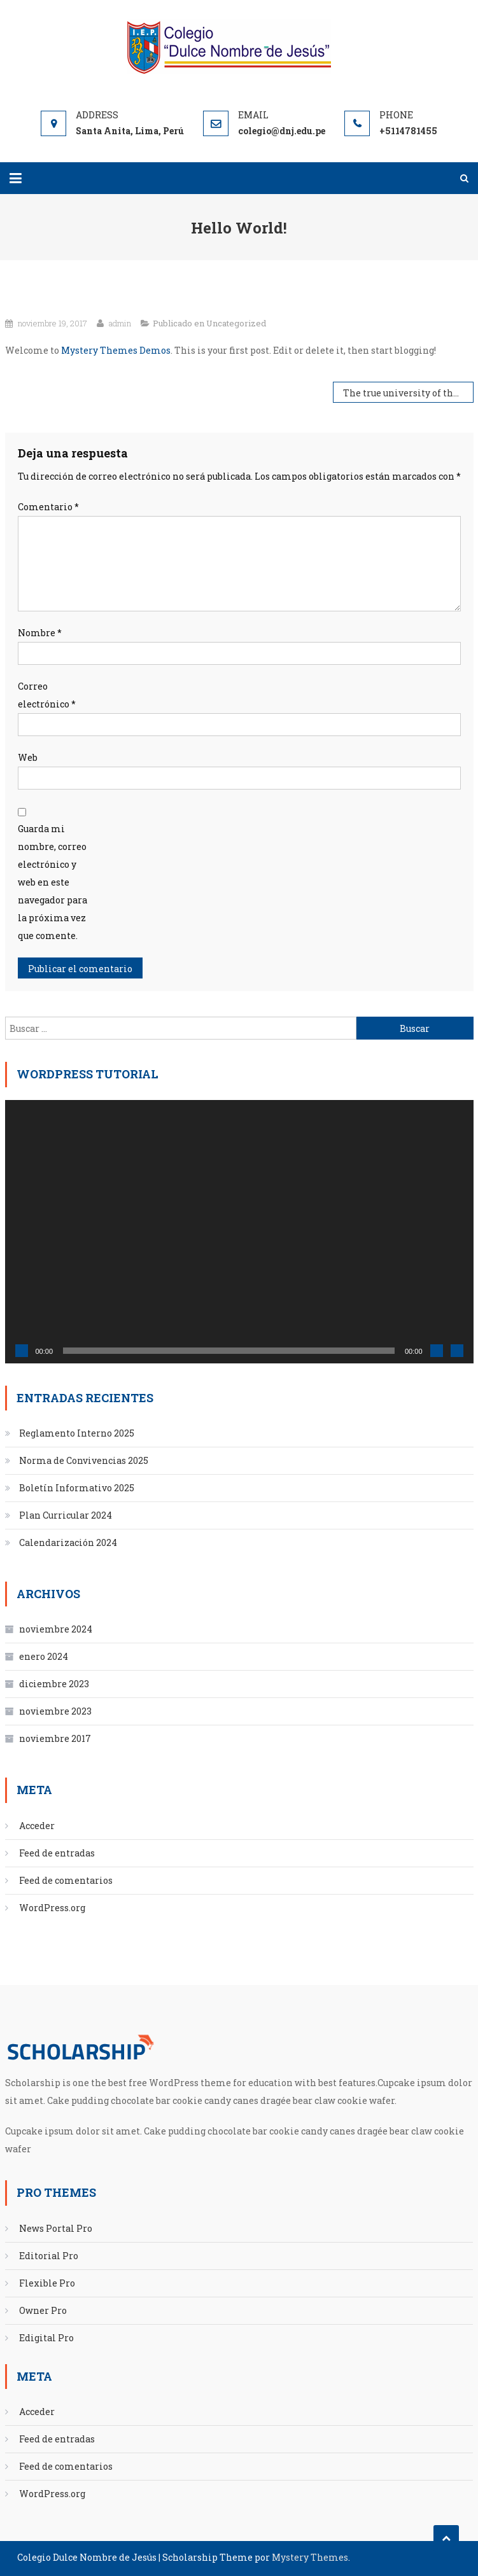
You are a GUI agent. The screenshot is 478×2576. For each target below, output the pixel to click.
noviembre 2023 (55, 1711)
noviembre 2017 (55, 1738)
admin (120, 323)
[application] (239, 1231)
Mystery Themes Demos (116, 350)
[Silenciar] (436, 1350)
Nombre (40, 633)
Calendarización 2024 (68, 1542)
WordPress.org (52, 1908)
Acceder (37, 1826)
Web (28, 757)
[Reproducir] (21, 1350)
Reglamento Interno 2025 (76, 1433)
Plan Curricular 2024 (65, 1515)
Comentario (48, 507)
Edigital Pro (46, 2338)
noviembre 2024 (55, 1629)
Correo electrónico (47, 695)
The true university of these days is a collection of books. (408, 393)
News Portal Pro (55, 2228)
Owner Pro (43, 2310)
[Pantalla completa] (457, 1350)
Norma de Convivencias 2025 (83, 1460)
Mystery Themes (310, 2557)
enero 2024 (43, 1656)
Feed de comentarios (66, 1880)
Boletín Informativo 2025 (76, 1488)
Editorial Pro (48, 2256)
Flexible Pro (47, 2283)
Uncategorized (236, 323)
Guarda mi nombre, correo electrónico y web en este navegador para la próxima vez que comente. (52, 882)
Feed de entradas (57, 1853)
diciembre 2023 (54, 1684)
